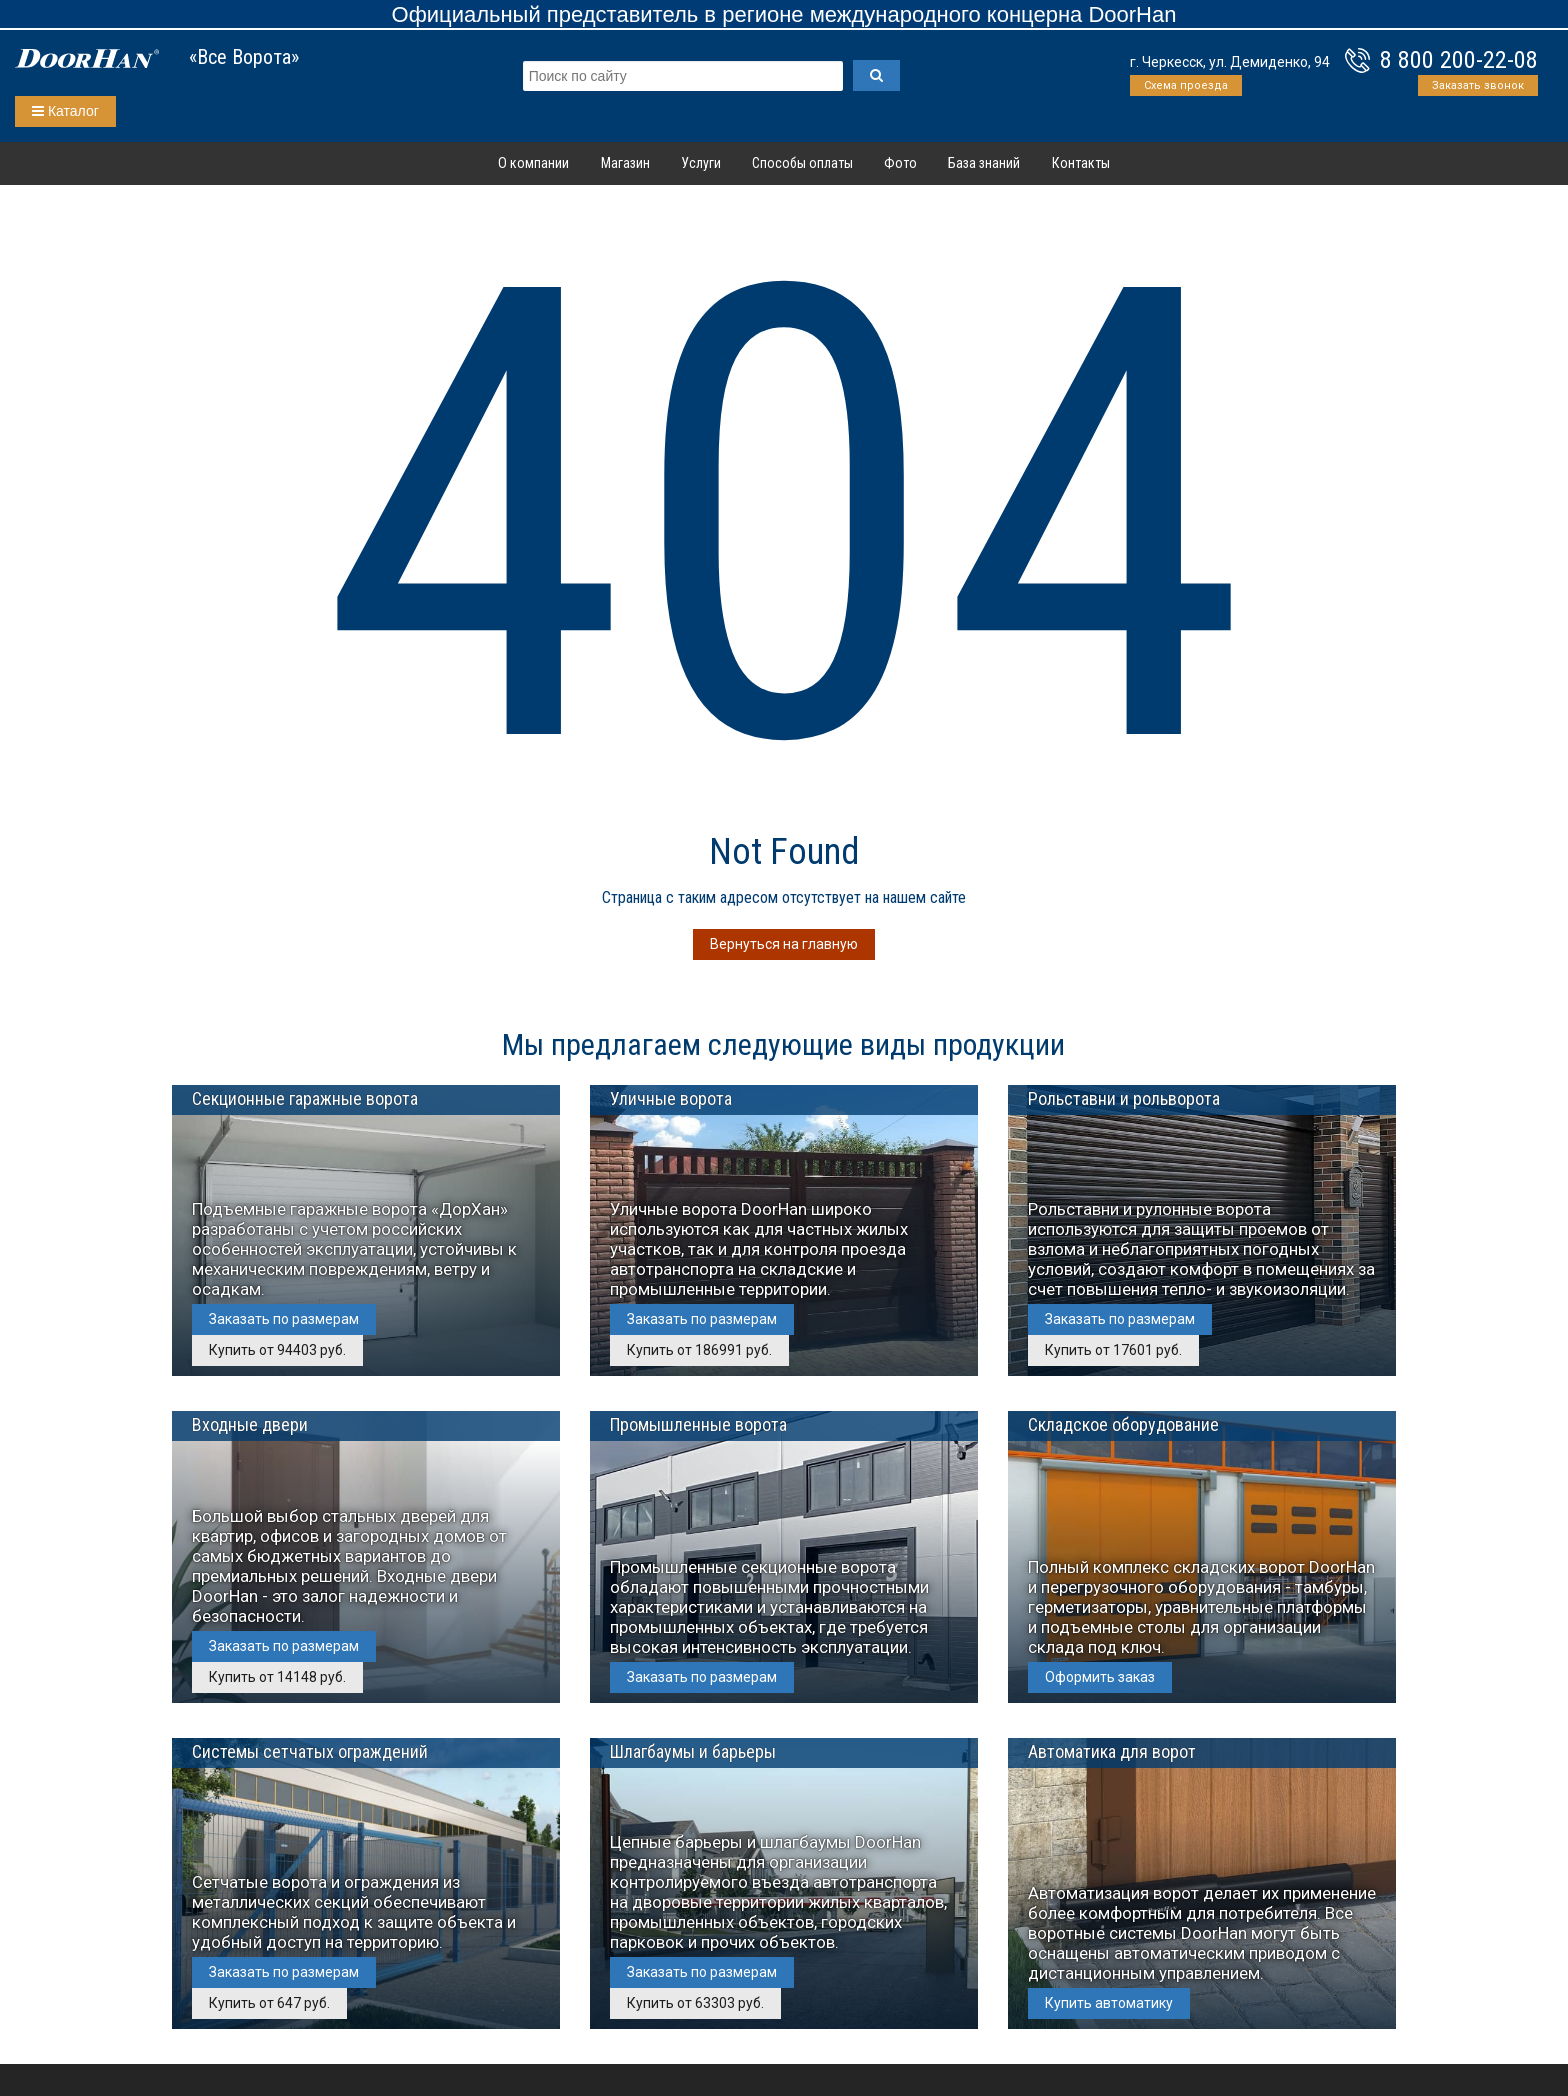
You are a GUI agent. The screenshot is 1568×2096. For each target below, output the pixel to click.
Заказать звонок (1478, 85)
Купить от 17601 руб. (1113, 1350)
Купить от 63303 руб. (695, 2003)
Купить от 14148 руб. (277, 1677)
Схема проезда (1186, 85)
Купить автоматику (1109, 2003)
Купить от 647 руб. (269, 2003)
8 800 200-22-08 (1459, 60)
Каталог (65, 111)
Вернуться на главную (784, 944)
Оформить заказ (1100, 1677)
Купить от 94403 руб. (277, 1350)
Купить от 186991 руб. (699, 1350)
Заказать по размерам (284, 1319)
